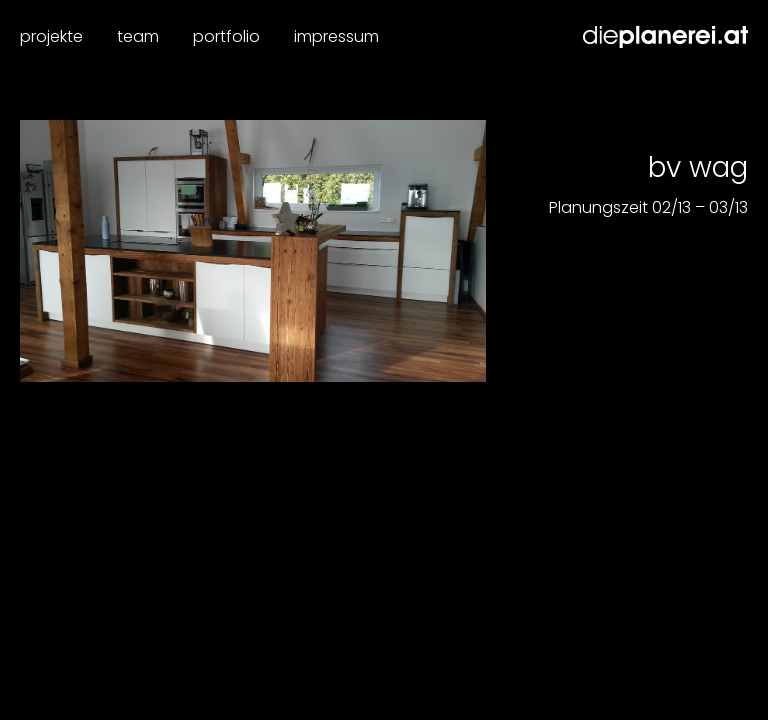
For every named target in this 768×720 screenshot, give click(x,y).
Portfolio (226, 36)
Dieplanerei (665, 37)
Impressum (336, 36)
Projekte (51, 36)
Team (138, 36)
